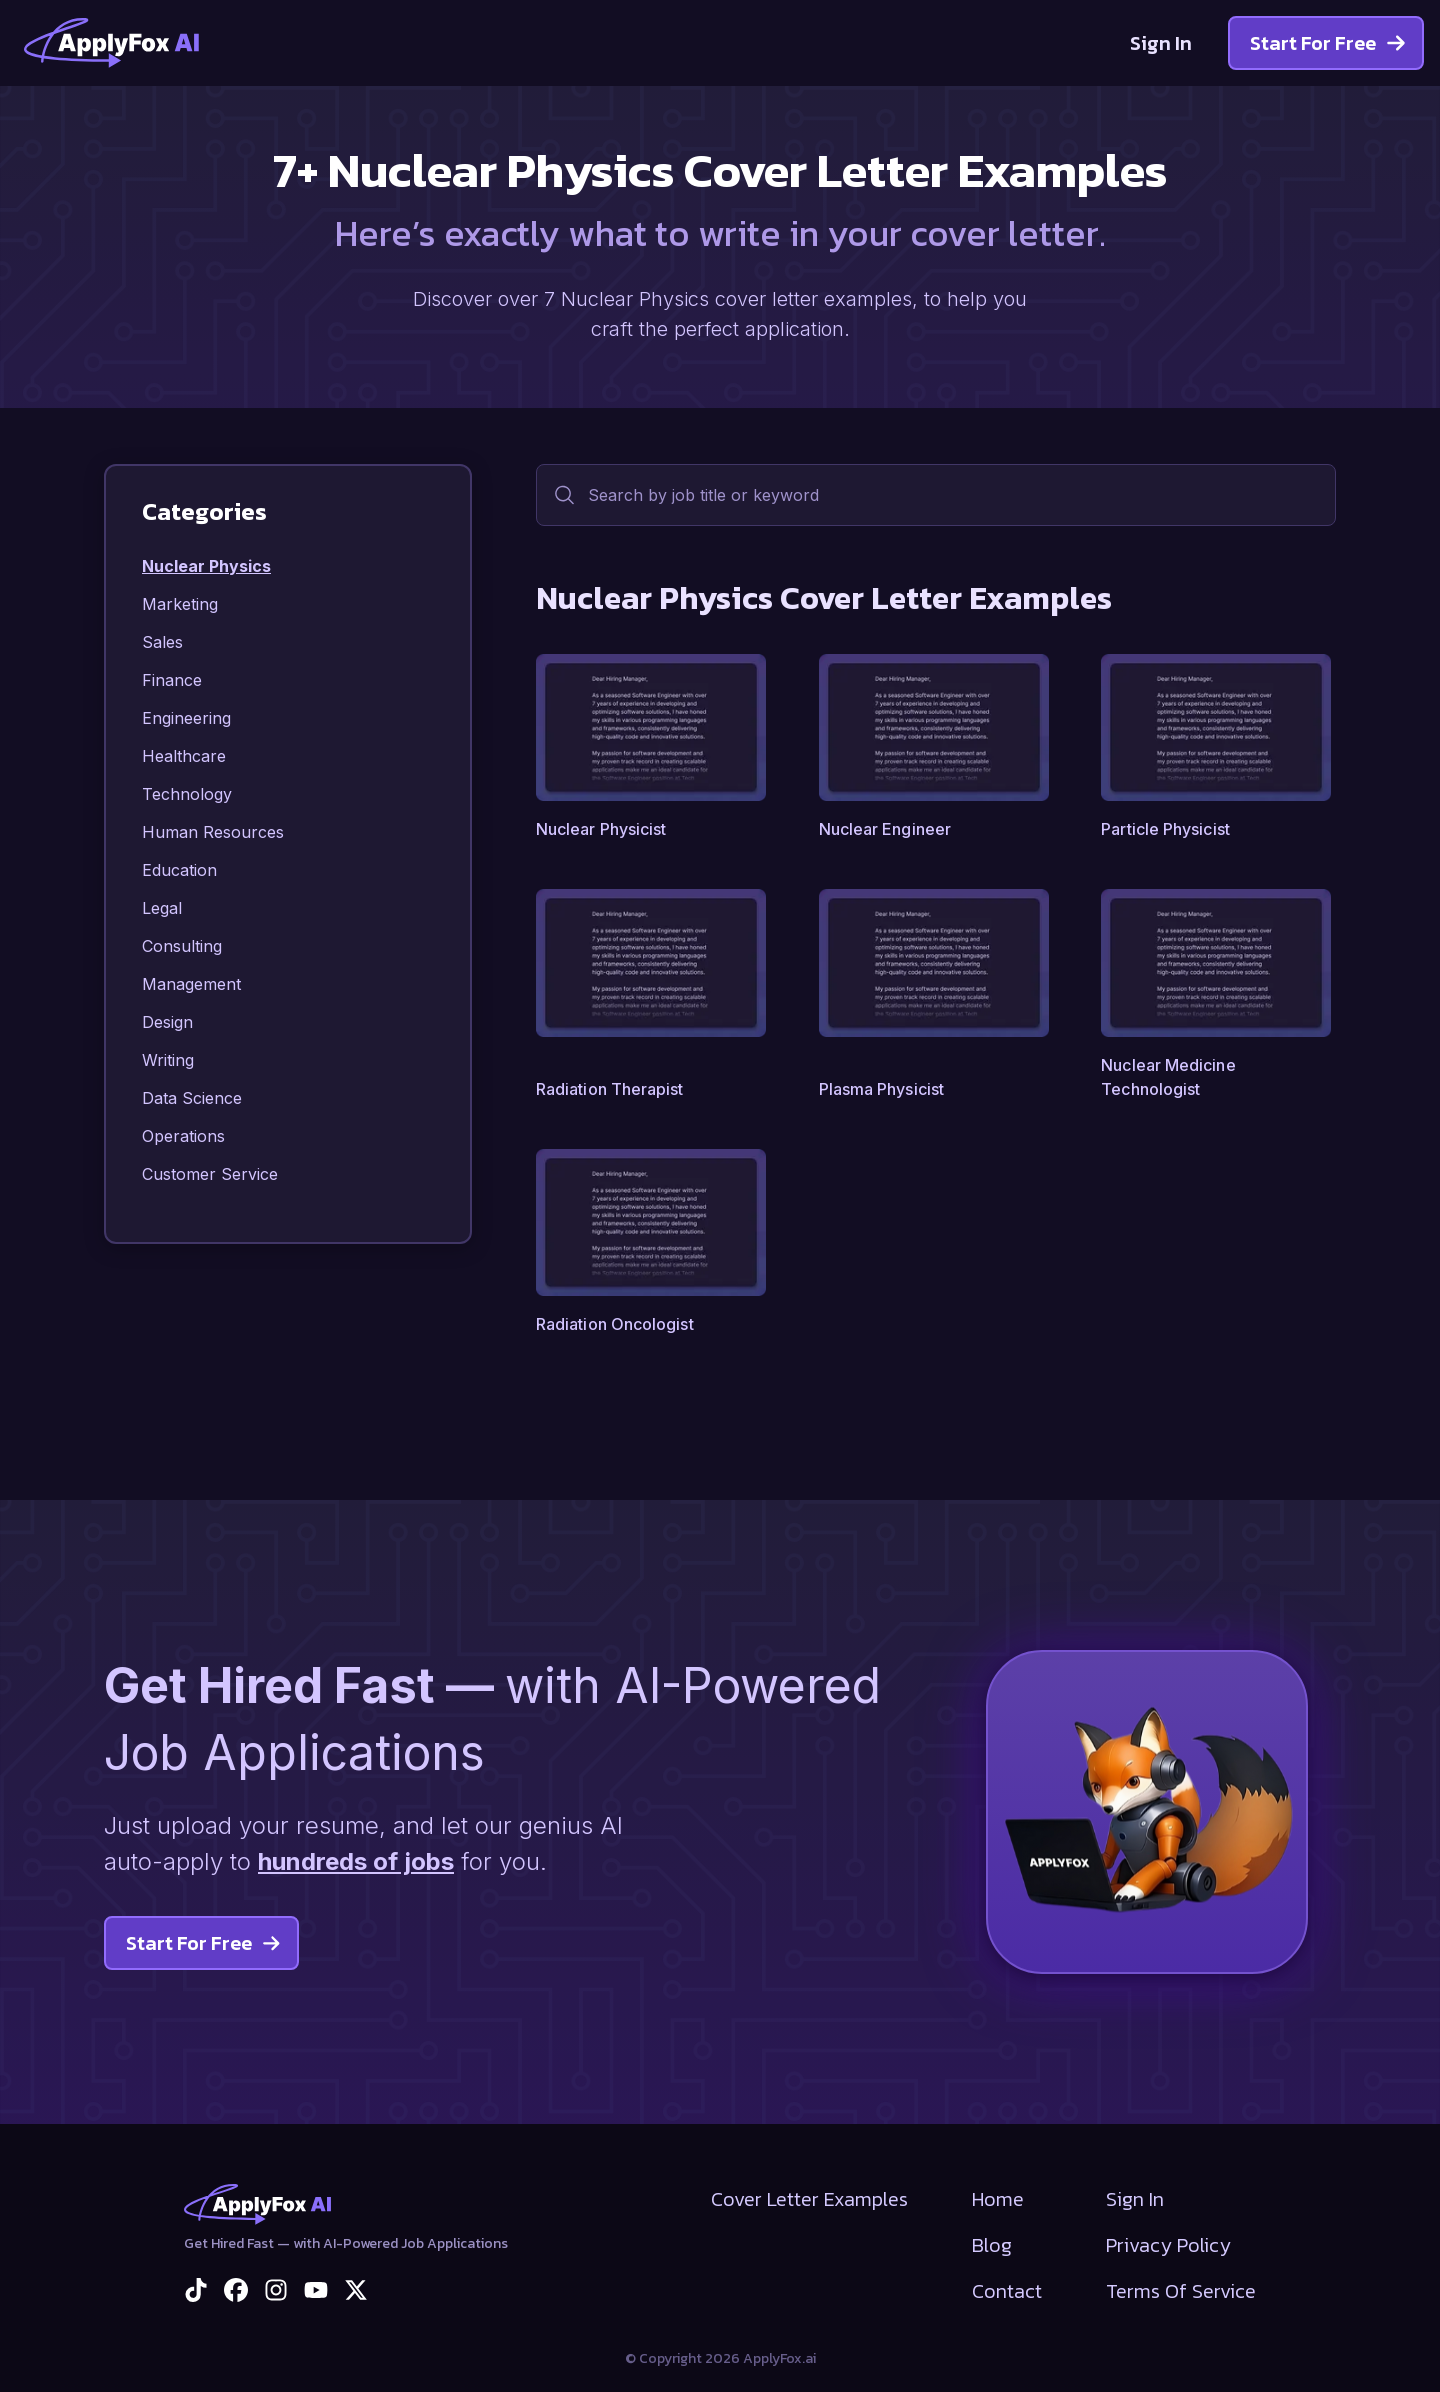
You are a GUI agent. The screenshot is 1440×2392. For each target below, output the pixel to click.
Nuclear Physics (206, 566)
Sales (162, 642)
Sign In (1161, 43)
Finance (172, 680)
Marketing (180, 604)
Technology (187, 794)
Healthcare (184, 756)
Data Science (192, 1098)
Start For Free (1328, 43)
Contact (1007, 2291)
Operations (183, 1136)
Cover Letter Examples (809, 2199)
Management (191, 984)
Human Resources (213, 832)
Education (179, 870)
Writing (168, 1060)
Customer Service (210, 1174)
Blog (992, 2245)
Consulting (182, 946)
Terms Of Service (1181, 2291)
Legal (162, 908)
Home (998, 2199)
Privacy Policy (1168, 2245)
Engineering (186, 718)
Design (167, 1022)
